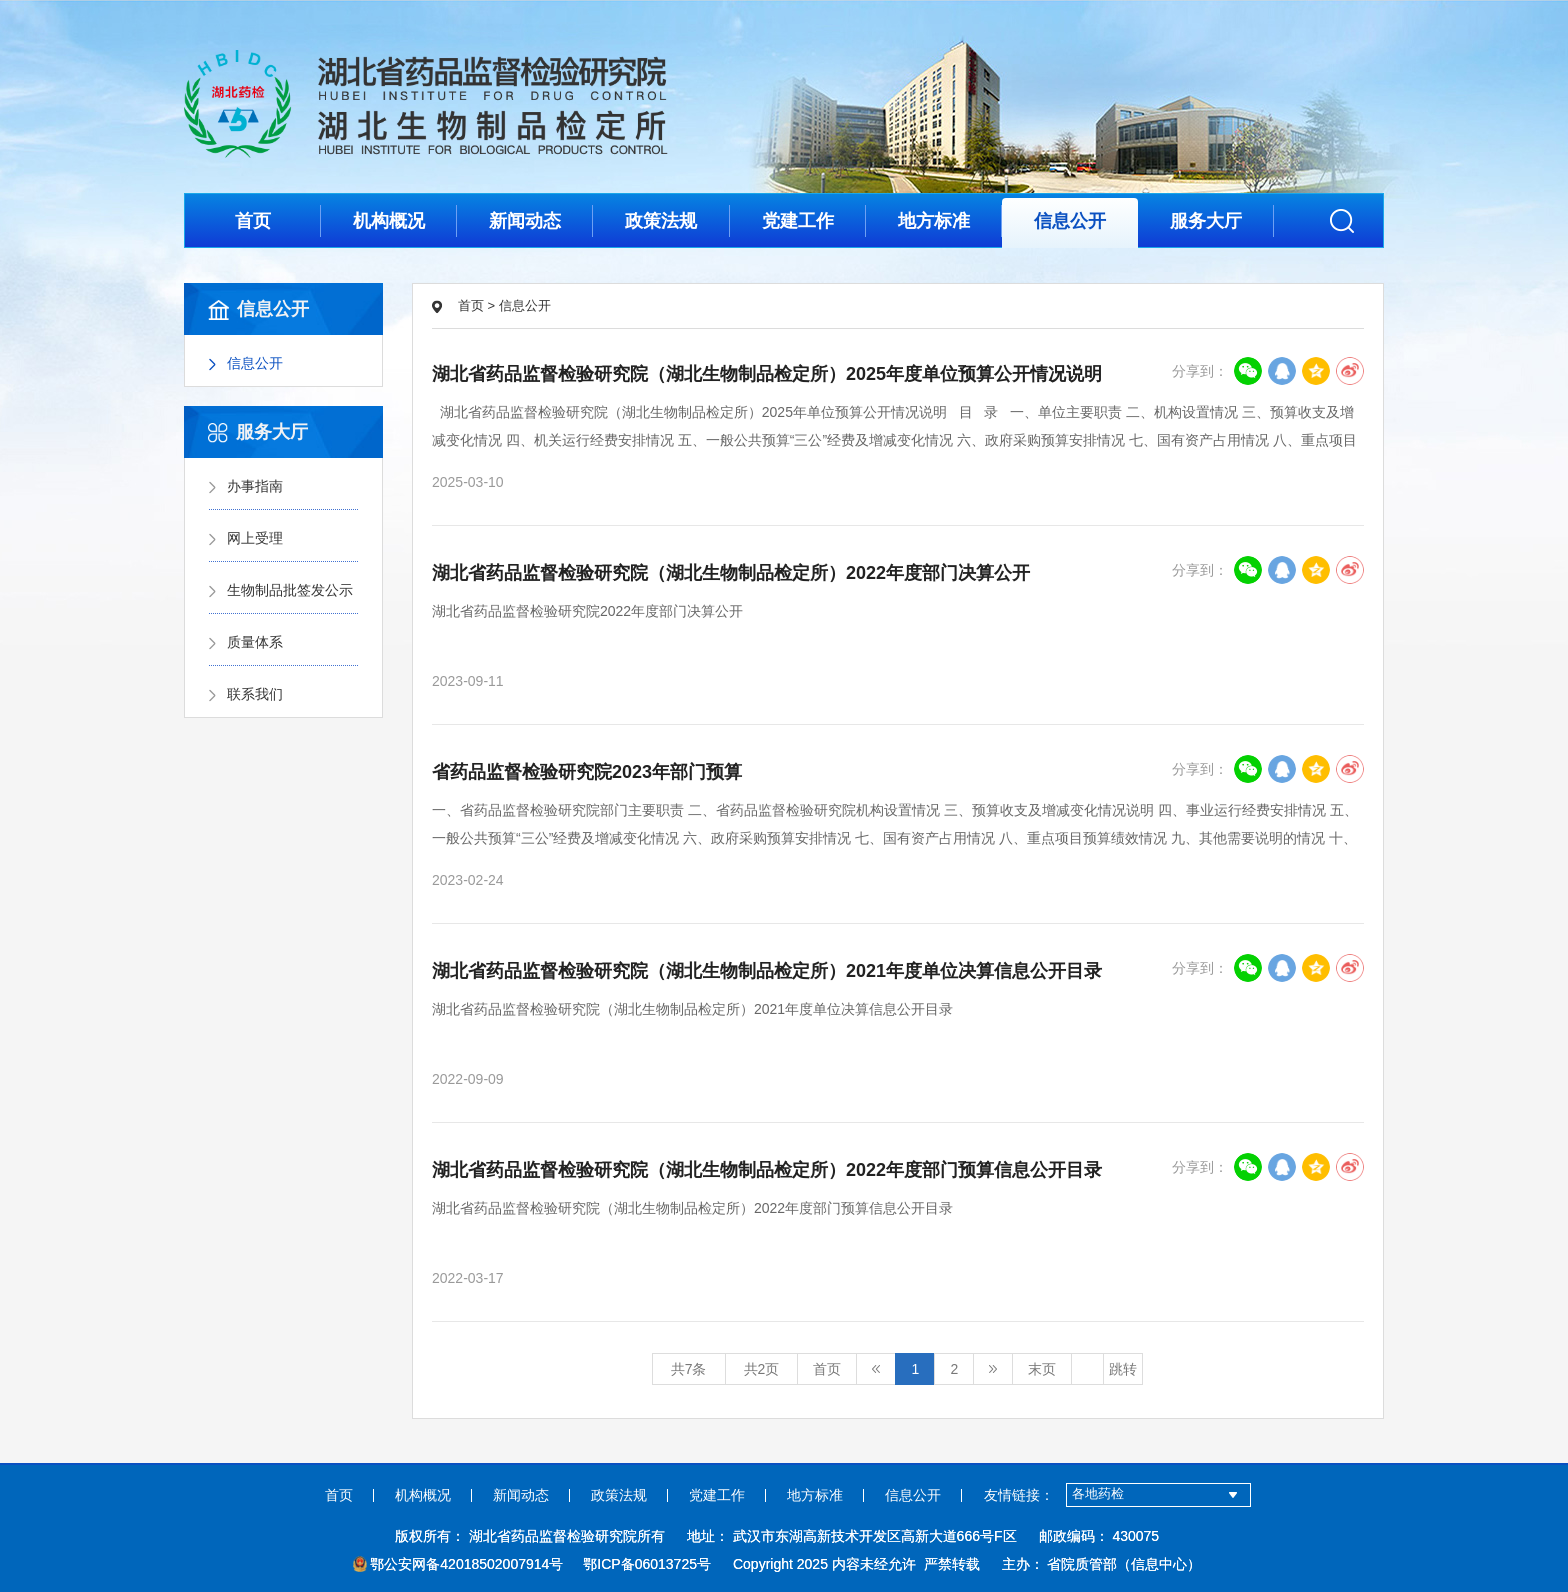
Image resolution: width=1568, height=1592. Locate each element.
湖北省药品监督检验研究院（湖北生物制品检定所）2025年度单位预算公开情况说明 (767, 374)
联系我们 (255, 694)
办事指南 (255, 486)
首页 (253, 221)
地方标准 (934, 221)
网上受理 (255, 538)
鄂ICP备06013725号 (647, 1564)
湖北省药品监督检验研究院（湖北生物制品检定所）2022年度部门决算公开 (731, 573)
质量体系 (255, 642)
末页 (1042, 1369)
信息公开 (1070, 221)
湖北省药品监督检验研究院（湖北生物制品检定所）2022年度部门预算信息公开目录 (767, 1170)
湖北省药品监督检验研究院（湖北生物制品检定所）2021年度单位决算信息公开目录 (767, 971)
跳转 (1123, 1369)
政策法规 (661, 221)
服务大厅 (1206, 221)
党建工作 (798, 221)
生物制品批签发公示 (290, 590)
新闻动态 (525, 221)
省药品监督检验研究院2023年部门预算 (587, 772)
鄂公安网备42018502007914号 (458, 1564)
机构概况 (389, 221)
